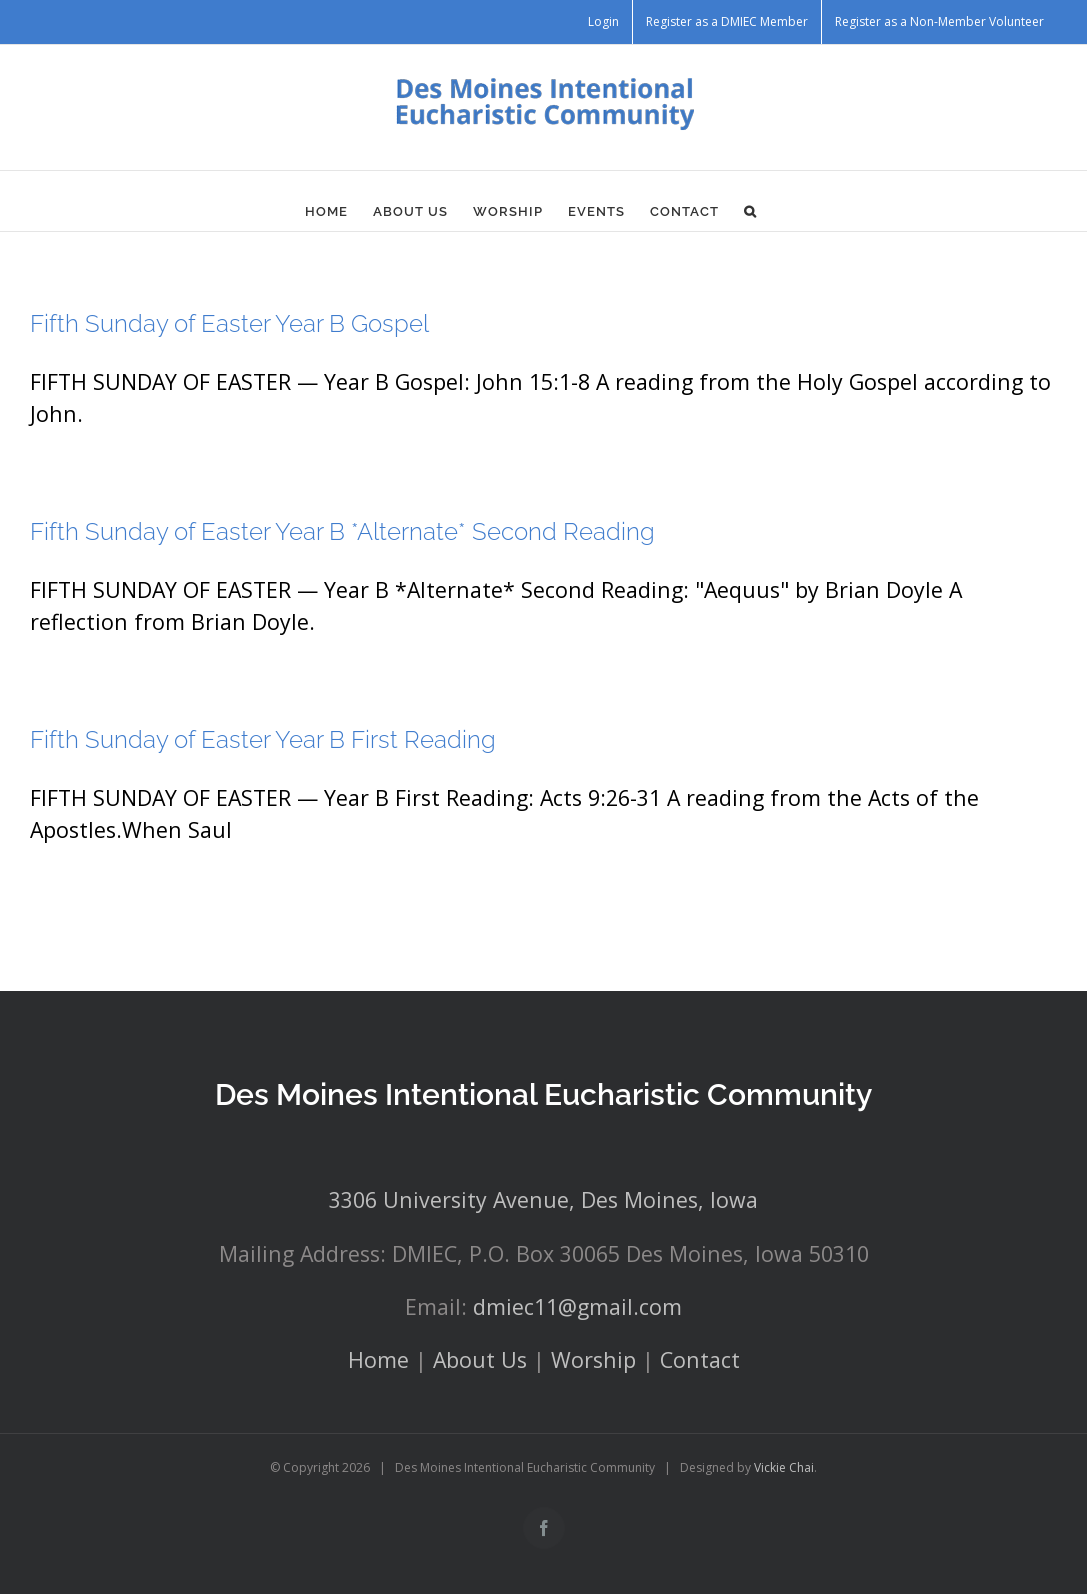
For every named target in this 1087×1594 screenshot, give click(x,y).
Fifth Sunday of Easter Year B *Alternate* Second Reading (342, 531)
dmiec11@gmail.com (577, 1306)
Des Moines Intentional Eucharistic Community (543, 1094)
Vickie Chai (784, 1467)
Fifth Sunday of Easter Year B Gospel (229, 323)
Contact (700, 1359)
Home (378, 1359)
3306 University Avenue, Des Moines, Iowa (543, 1199)
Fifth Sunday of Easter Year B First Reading (263, 739)
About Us (480, 1359)
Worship (593, 1359)
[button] (750, 211)
